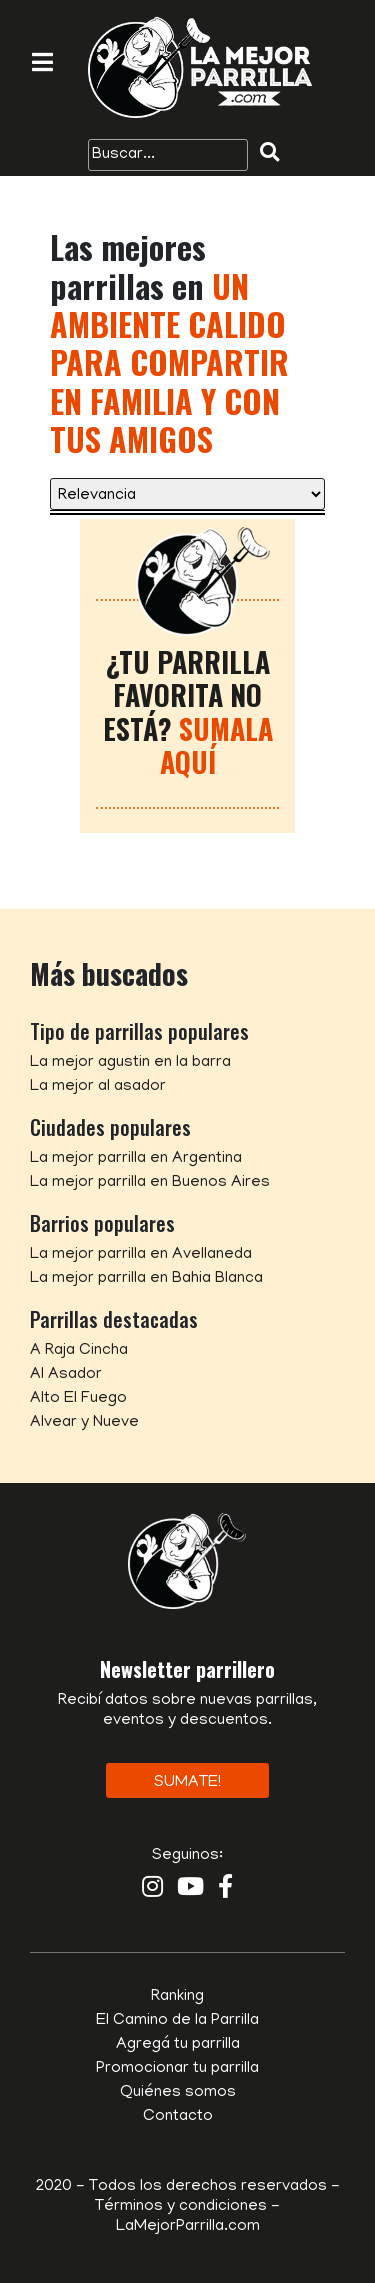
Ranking (177, 1997)
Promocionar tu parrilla (177, 2069)
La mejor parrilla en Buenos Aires (150, 1183)
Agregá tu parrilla (178, 2045)
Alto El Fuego (78, 1399)
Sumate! (187, 1783)
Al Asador (66, 1375)
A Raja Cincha (79, 1351)
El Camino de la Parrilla (177, 2021)
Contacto (178, 2117)
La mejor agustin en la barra (130, 1063)
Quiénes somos (178, 2093)
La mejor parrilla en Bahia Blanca (146, 1279)
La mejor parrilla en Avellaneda (141, 1255)
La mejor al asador (98, 1087)
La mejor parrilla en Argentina (136, 1159)
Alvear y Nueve (84, 1423)
